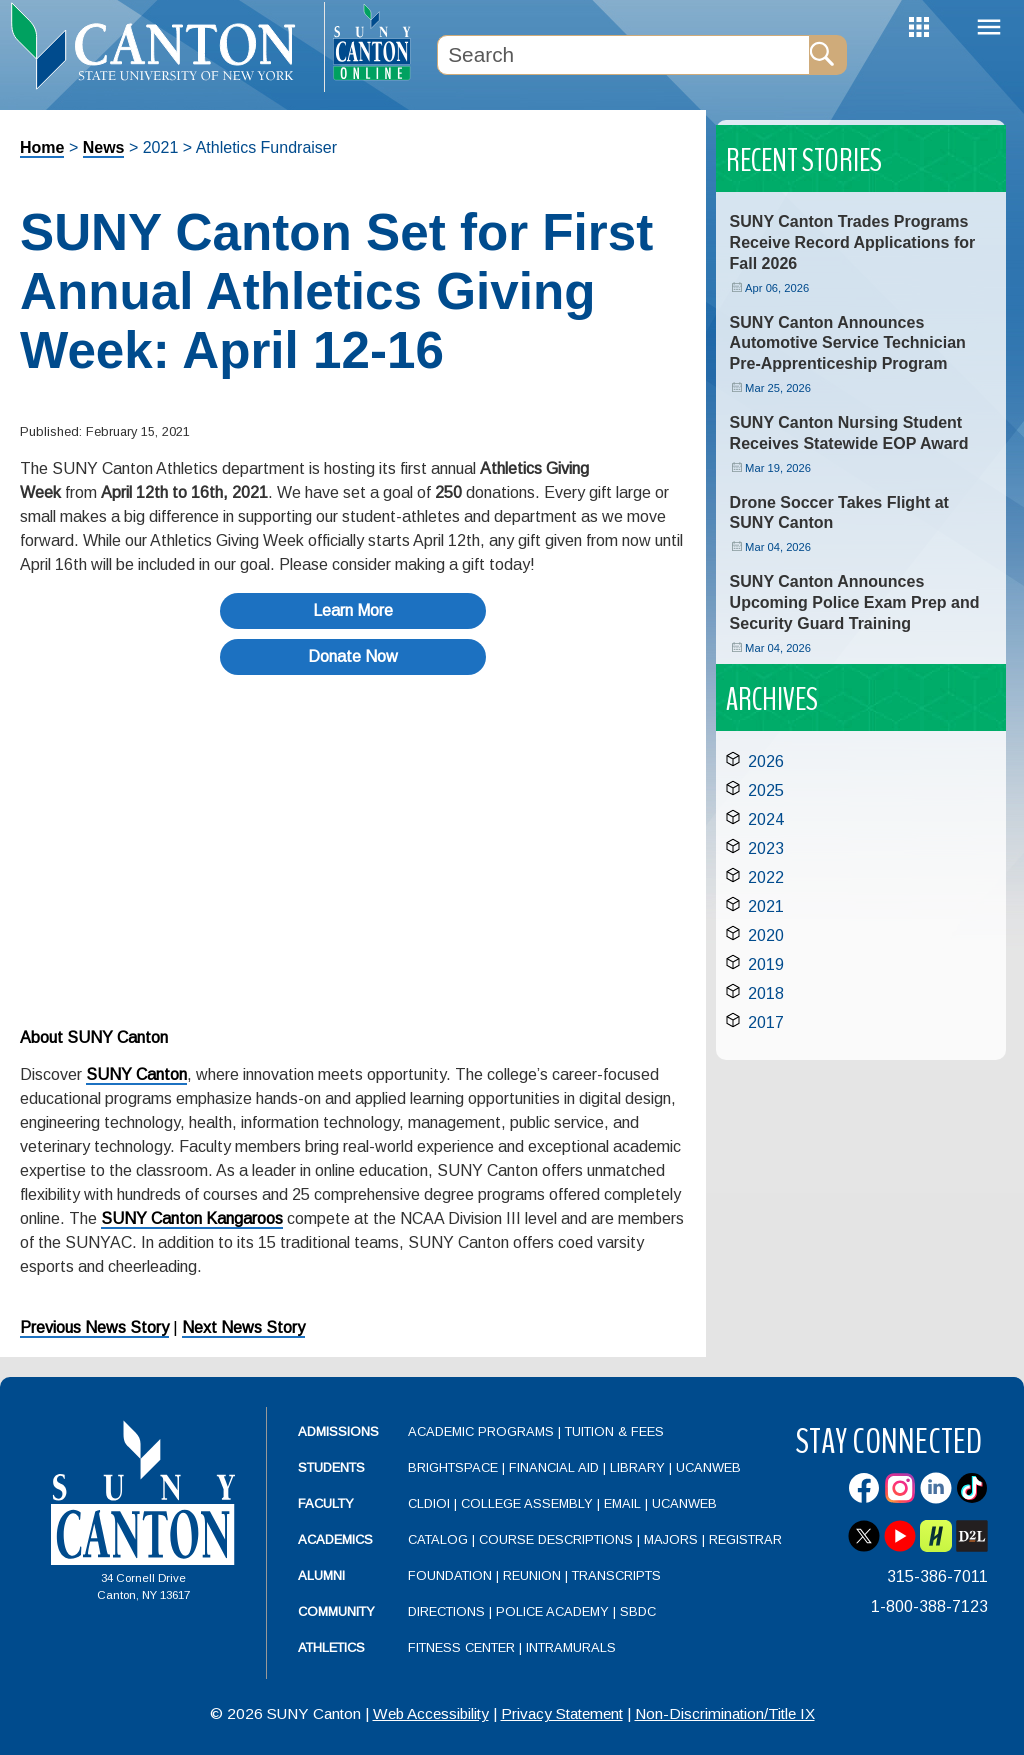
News (104, 147)
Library (637, 1467)
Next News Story (243, 1327)
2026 (766, 761)
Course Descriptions (556, 1539)
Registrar (745, 1539)
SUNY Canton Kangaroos (192, 1218)
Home (42, 147)
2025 (766, 790)
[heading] (162, 46)
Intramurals (571, 1647)
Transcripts (616, 1575)
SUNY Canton (136, 1074)
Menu (989, 27)
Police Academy (552, 1611)
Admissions (338, 1431)
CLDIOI (429, 1503)
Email (622, 1503)
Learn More (353, 610)
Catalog (438, 1539)
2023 (766, 848)
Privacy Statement (562, 1713)
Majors (671, 1539)
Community (336, 1611)
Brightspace (453, 1467)
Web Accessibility (431, 1713)
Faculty (326, 1503)
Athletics (331, 1647)
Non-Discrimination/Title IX (725, 1713)
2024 (766, 819)
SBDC (638, 1611)
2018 (766, 993)
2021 (766, 906)
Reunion (532, 1575)
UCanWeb (708, 1467)
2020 (766, 935)
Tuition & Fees (614, 1431)
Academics (335, 1539)
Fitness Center (461, 1647)
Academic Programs (483, 1431)
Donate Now (353, 656)
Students (331, 1467)
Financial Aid (554, 1467)
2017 (766, 1022)
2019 (766, 964)
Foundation (450, 1575)
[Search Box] (623, 55)
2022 (766, 877)
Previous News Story (94, 1327)
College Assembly (527, 1503)
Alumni (321, 1575)
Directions (446, 1611)
